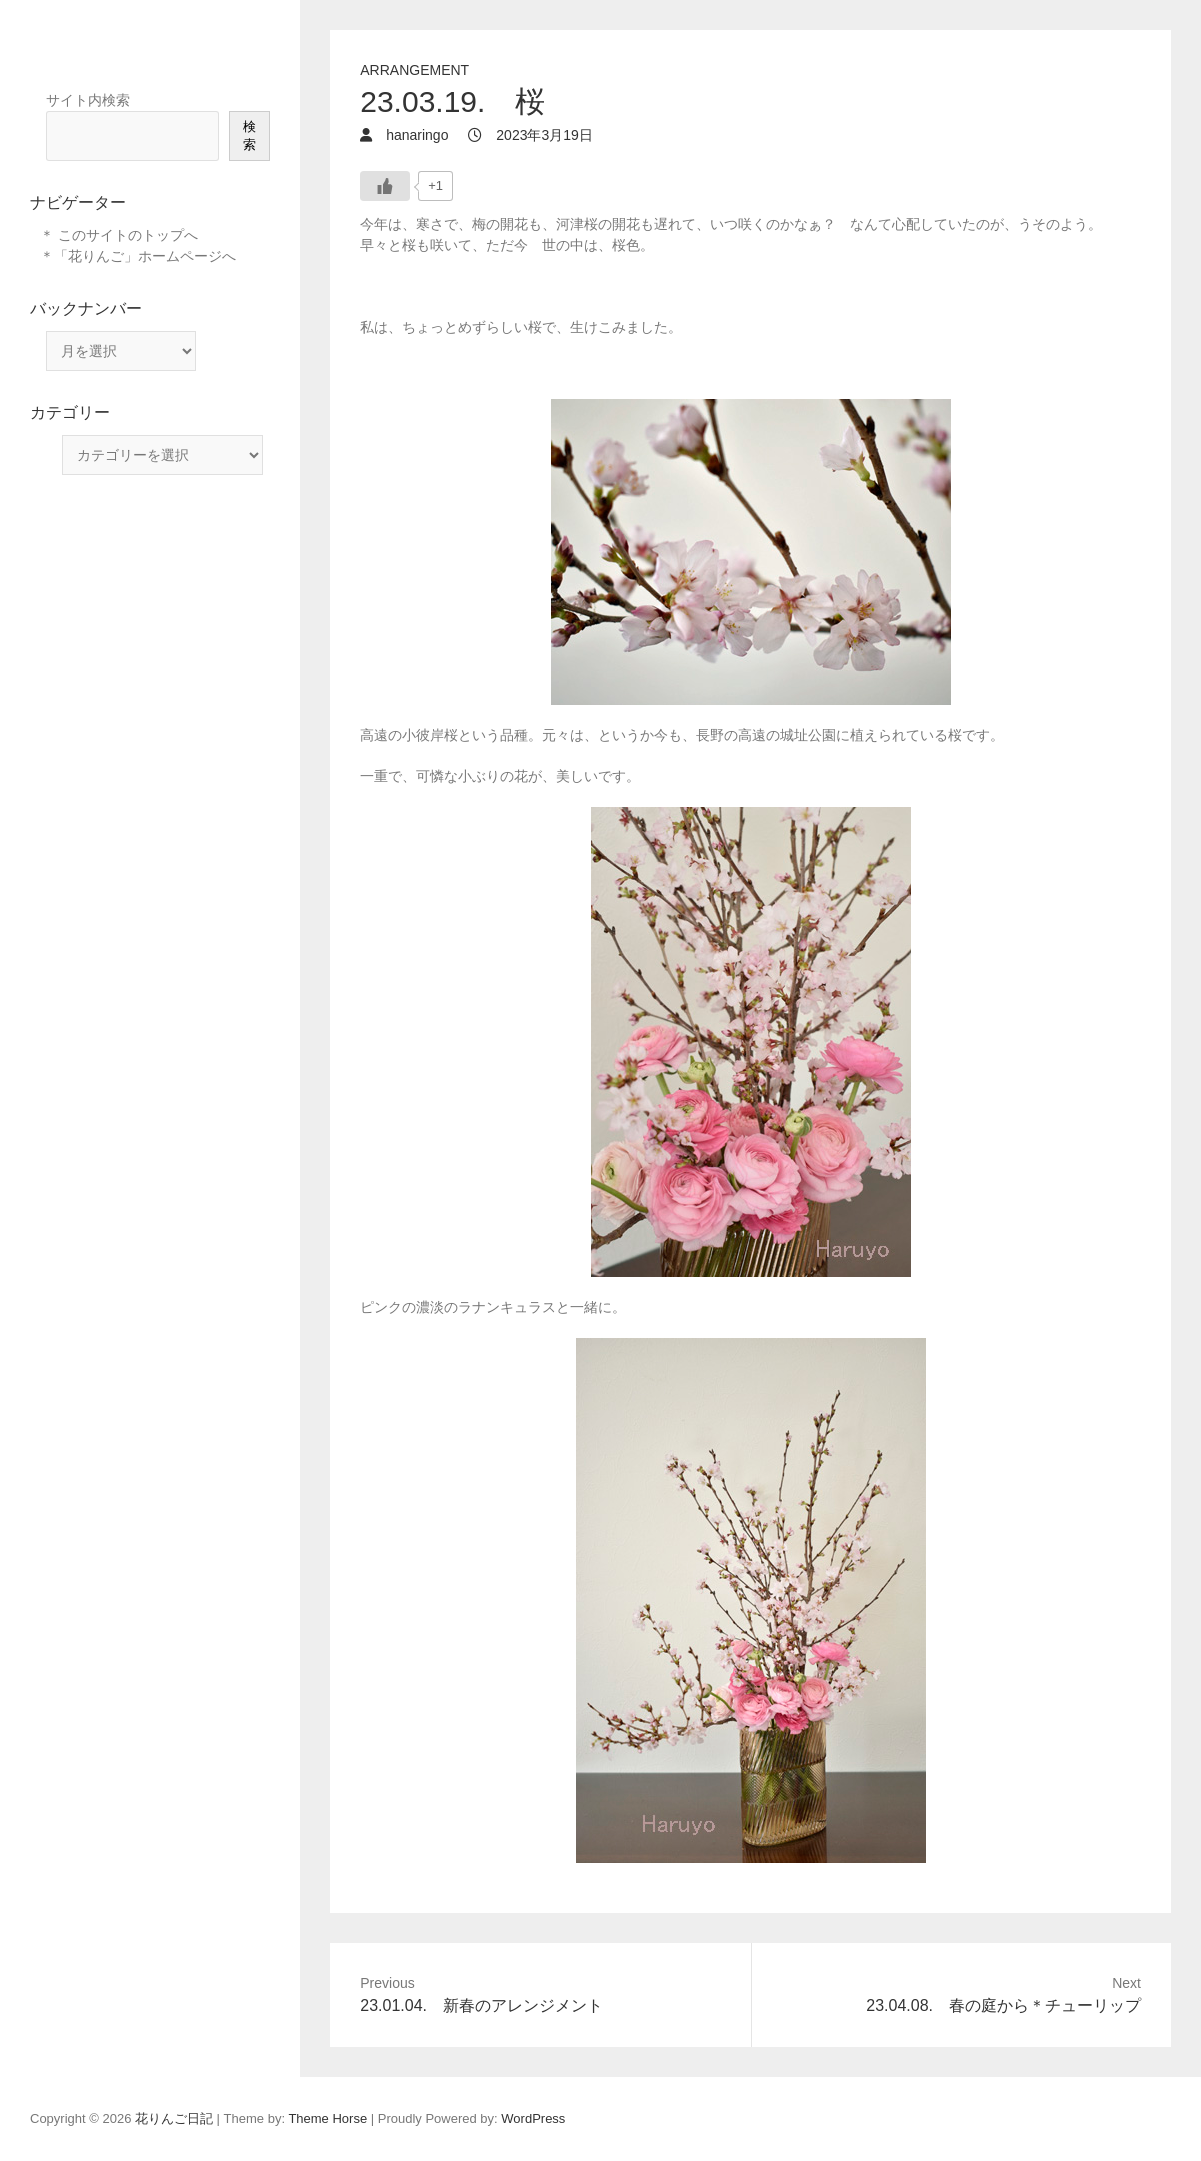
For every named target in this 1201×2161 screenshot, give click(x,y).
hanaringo (415, 135)
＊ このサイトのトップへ (119, 235)
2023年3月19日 (542, 135)
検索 (249, 135)
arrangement (414, 70)
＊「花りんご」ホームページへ (138, 256)
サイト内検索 (88, 100)
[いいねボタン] (385, 186)
